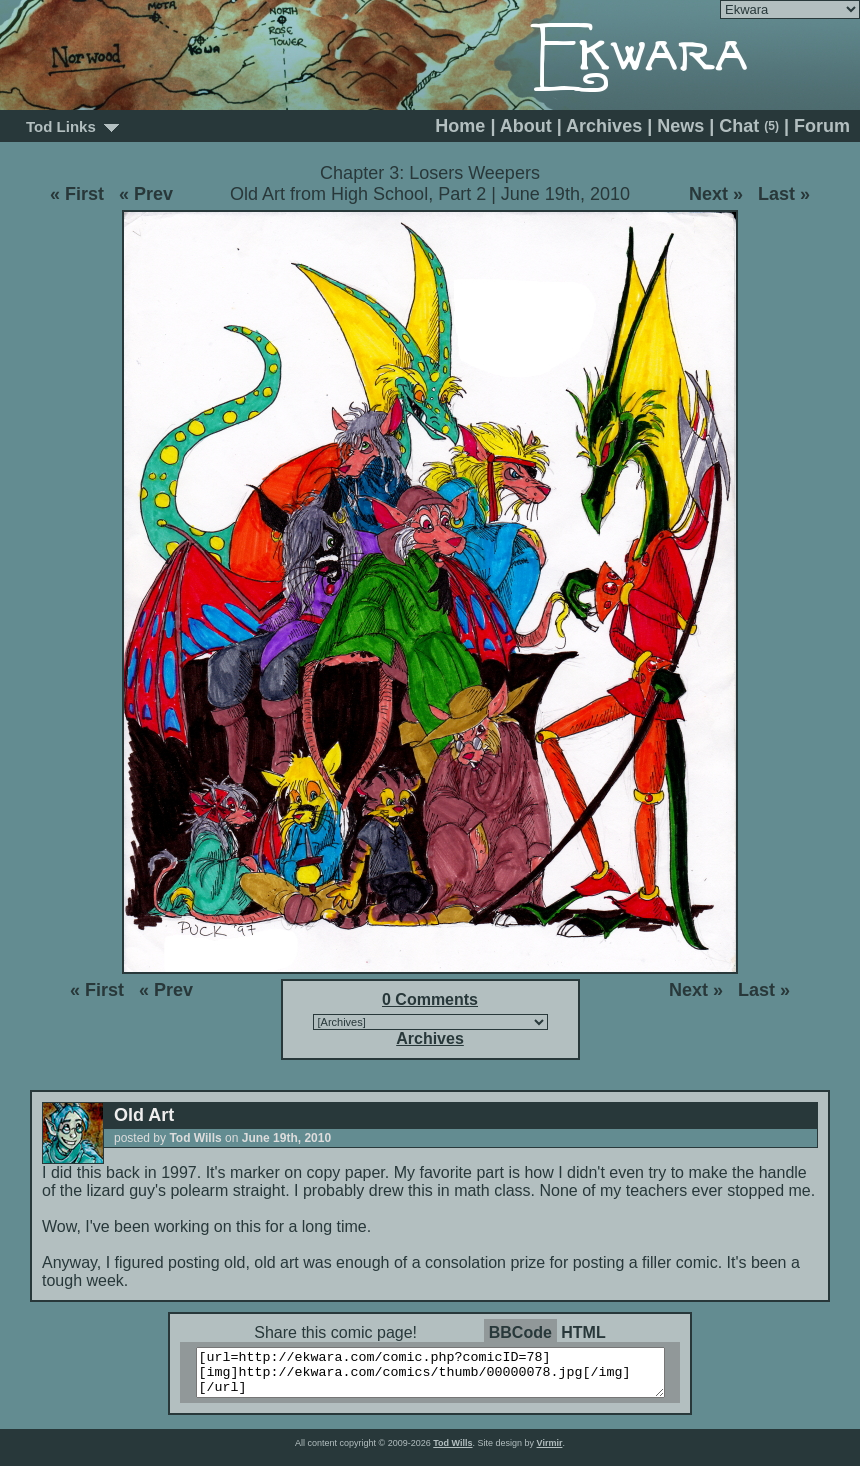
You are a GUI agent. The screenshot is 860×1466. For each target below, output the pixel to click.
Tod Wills (452, 1452)
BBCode (520, 1332)
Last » (784, 194)
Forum (822, 126)
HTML (583, 1332)
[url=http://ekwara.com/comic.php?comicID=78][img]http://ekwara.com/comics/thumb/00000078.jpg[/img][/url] (442, 1377)
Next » (716, 194)
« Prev (146, 194)
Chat (749, 126)
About (526, 126)
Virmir (550, 1452)
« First (77, 194)
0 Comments (430, 999)
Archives (604, 126)
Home (460, 126)
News (680, 126)
